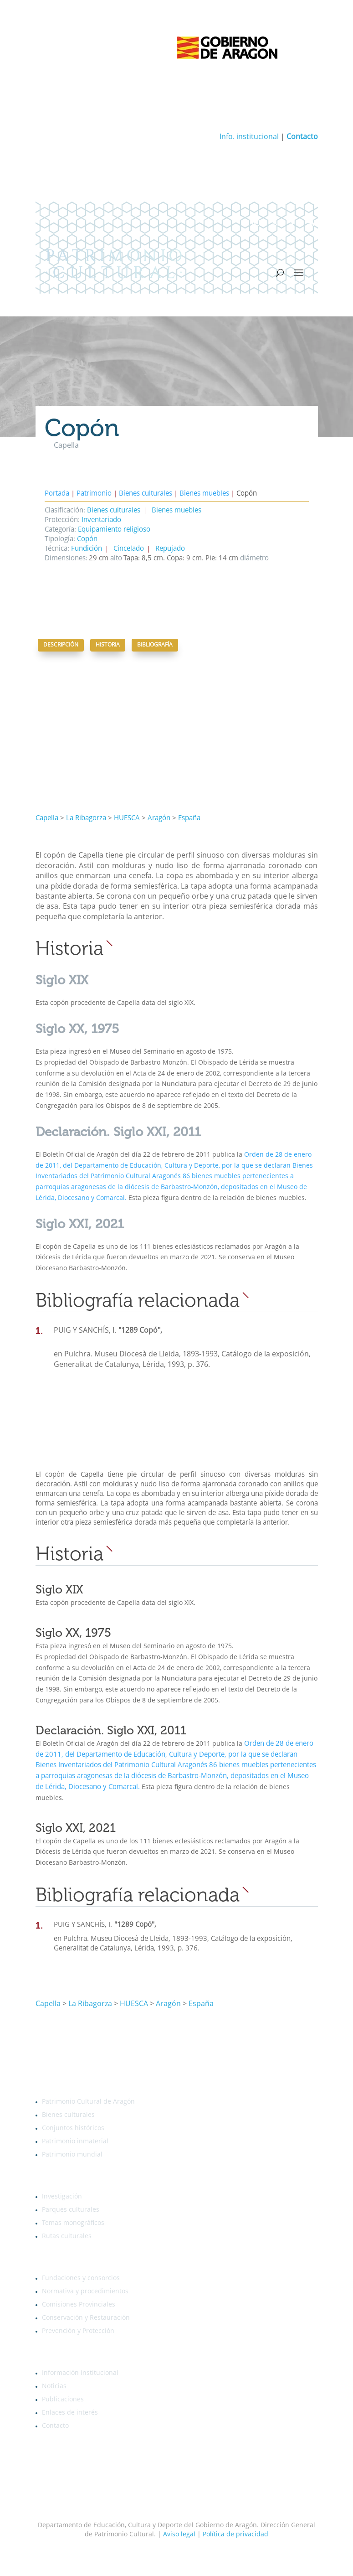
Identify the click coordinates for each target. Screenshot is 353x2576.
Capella (47, 818)
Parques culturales (70, 2210)
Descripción (60, 645)
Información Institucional (80, 2373)
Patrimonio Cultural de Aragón (88, 2102)
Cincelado (128, 549)
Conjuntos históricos (73, 2128)
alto (115, 558)
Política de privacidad (235, 2534)
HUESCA (127, 818)
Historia (108, 645)
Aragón (159, 818)
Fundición (86, 549)
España (189, 818)
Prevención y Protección (78, 2331)
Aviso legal (179, 2534)
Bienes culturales (145, 494)
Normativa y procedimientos (85, 2291)
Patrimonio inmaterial (75, 2141)
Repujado (170, 549)
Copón (87, 539)
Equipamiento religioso (114, 530)
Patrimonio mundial (72, 2155)
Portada (57, 494)
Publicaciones (63, 2399)
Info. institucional (249, 137)
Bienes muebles (204, 494)
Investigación (62, 2196)
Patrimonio (94, 494)
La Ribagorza (86, 818)
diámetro (253, 558)
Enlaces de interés (70, 2413)
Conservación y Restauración (86, 2318)
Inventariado (101, 520)
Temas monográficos (73, 2223)
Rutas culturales (67, 2236)
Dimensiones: (66, 558)
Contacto (55, 2426)
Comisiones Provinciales (78, 2305)
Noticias (54, 2386)
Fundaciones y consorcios (81, 2278)
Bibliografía (155, 645)
